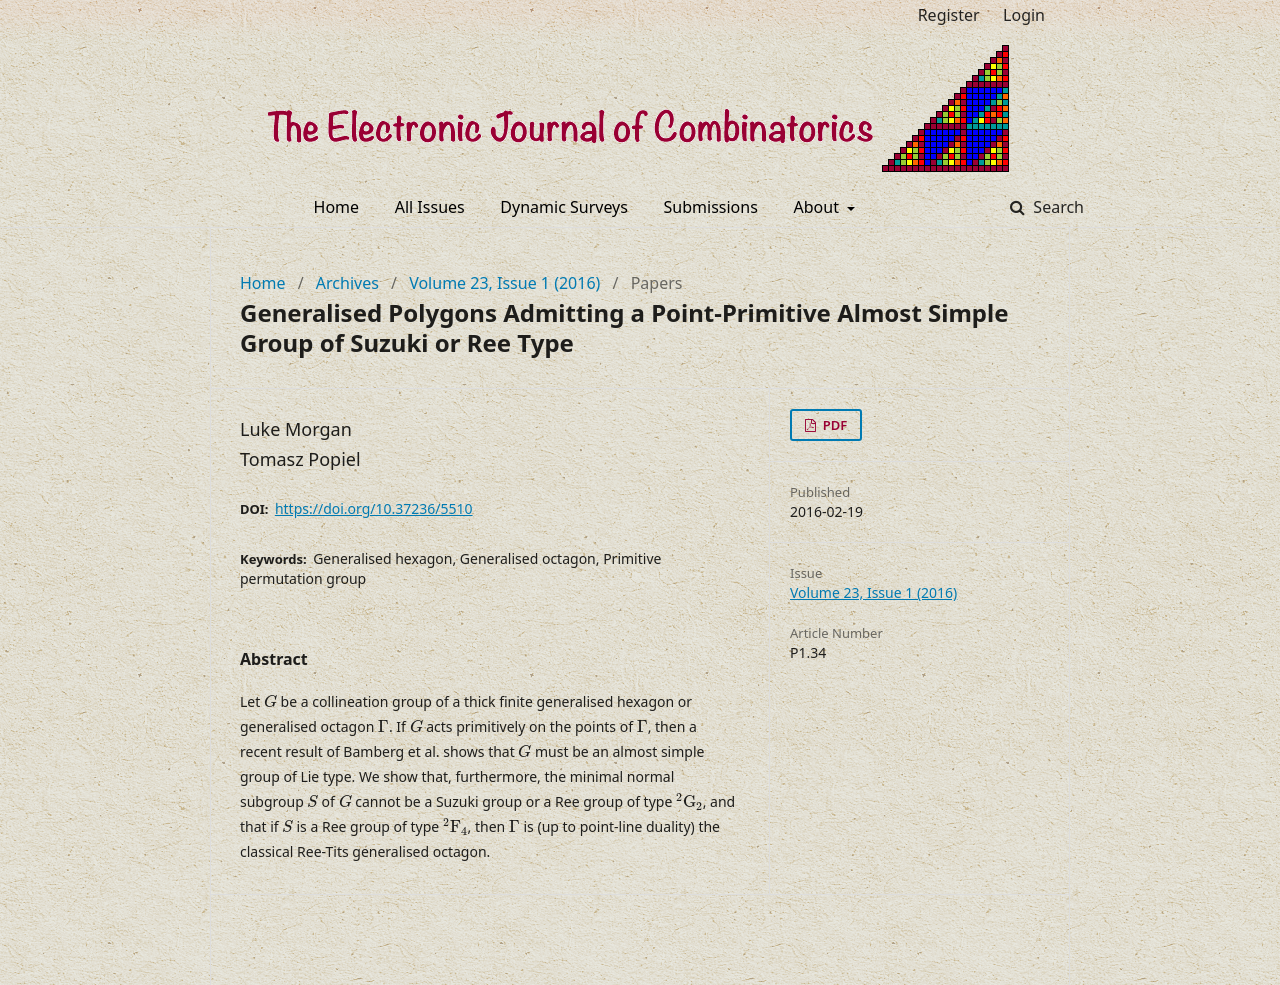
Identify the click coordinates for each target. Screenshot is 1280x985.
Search (1056, 207)
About (819, 207)
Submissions (711, 207)
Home (337, 207)
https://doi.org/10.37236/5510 (374, 508)
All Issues (430, 207)
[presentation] (270, 701)
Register (949, 15)
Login (1024, 15)
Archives (347, 283)
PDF (833, 425)
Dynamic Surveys (564, 207)
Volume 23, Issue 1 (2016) (504, 283)
